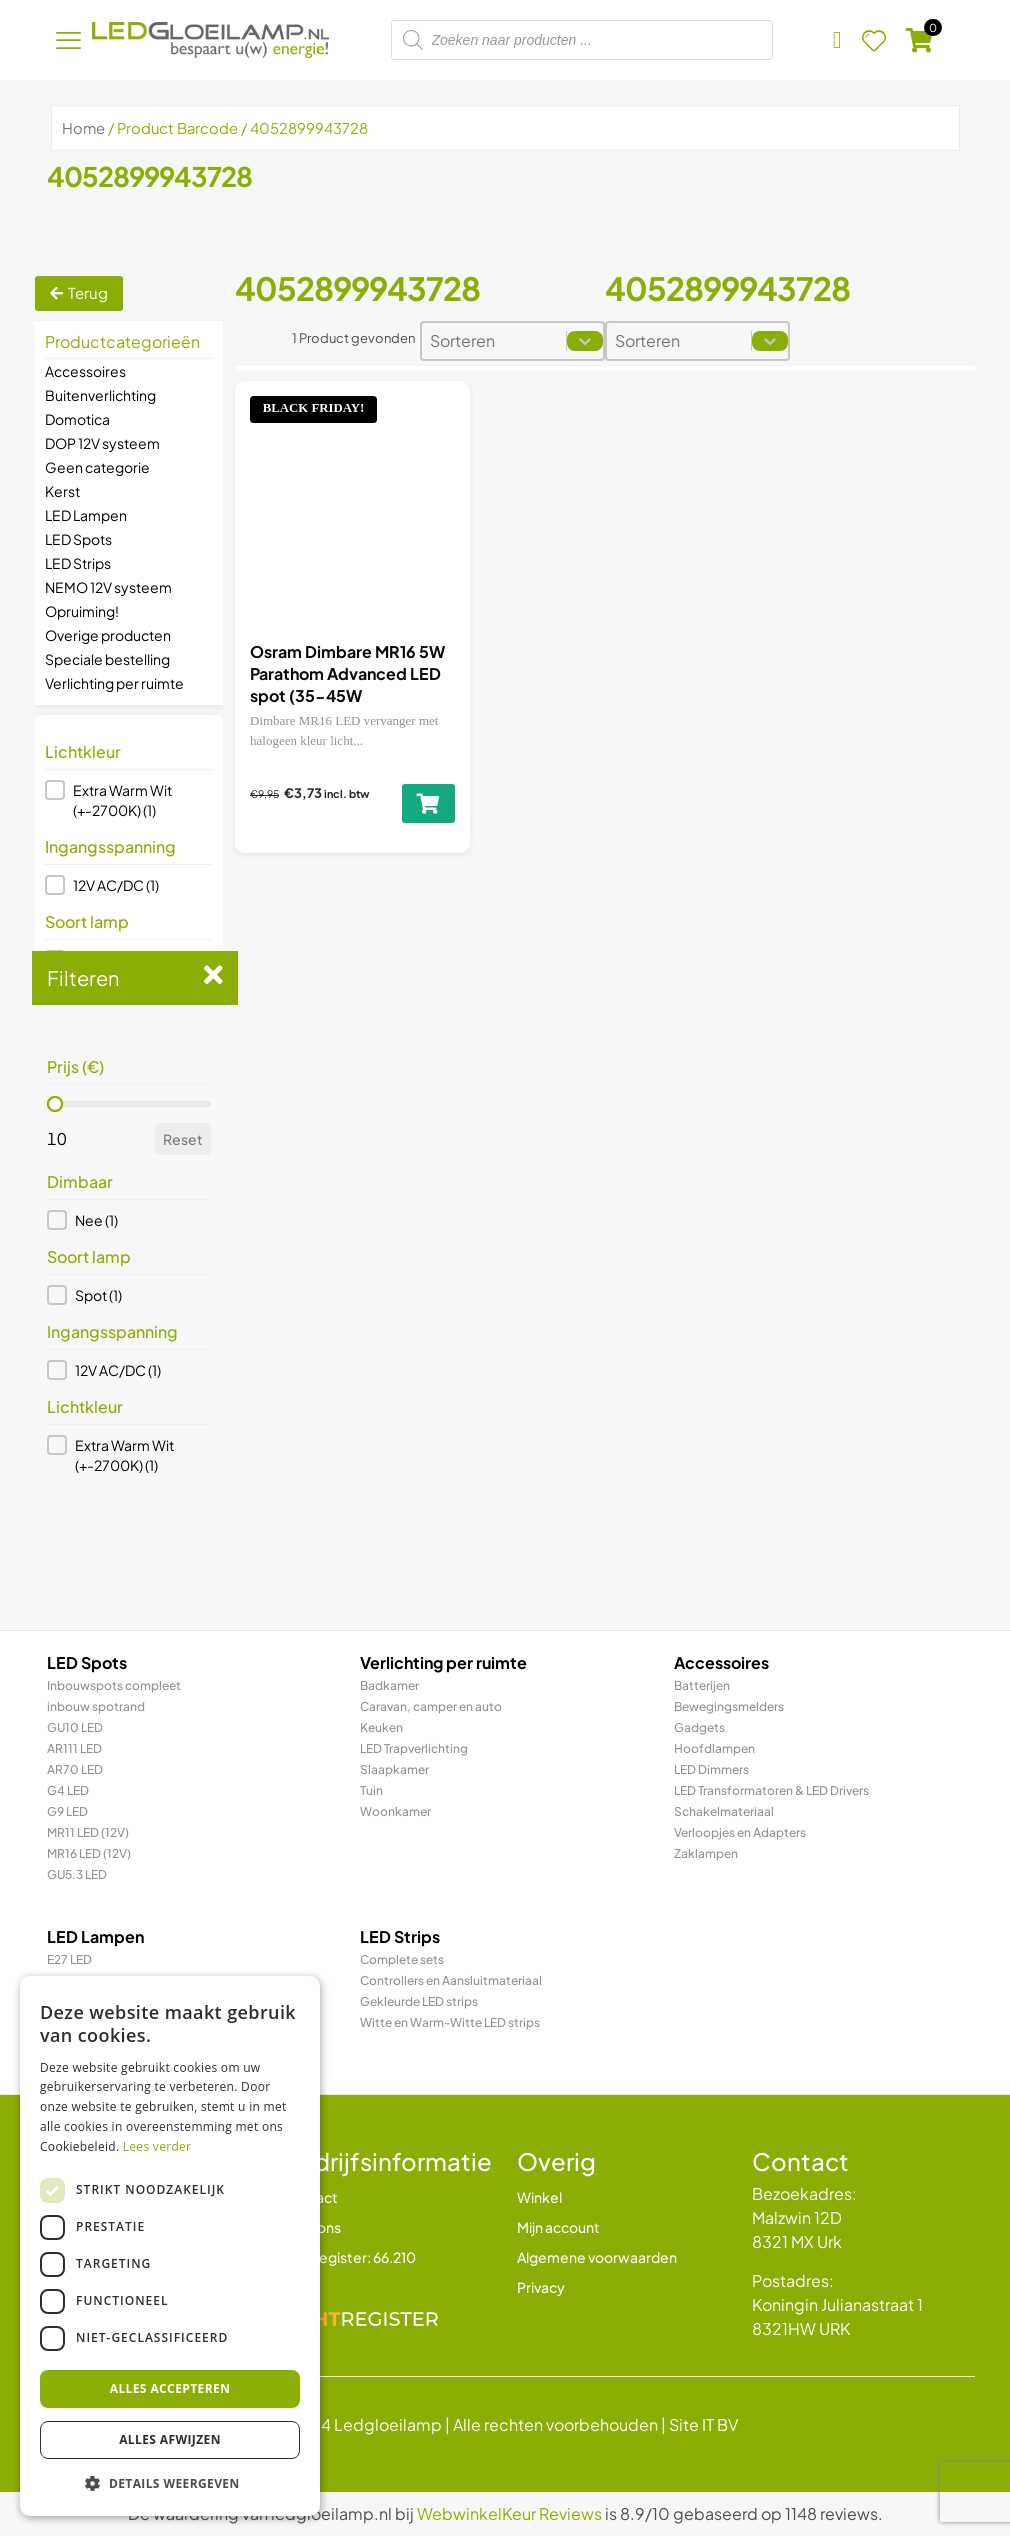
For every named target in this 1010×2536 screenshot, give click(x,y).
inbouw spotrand (96, 1706)
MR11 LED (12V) (88, 1832)
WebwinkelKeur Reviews (509, 2513)
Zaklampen (706, 1853)
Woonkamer (395, 1811)
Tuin (371, 1790)
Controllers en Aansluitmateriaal (451, 1980)
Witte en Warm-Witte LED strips (450, 2022)
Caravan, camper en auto (431, 1706)
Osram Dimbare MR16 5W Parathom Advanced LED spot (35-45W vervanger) (347, 685)
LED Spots (78, 539)
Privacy (541, 2287)
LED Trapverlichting (414, 1748)
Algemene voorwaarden (597, 2257)
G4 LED (68, 1790)
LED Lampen (86, 515)
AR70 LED (75, 1769)
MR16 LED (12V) (89, 1853)
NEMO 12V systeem (108, 587)
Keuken (381, 1727)
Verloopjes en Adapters (740, 1832)
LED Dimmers (711, 1769)
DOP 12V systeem (102, 443)
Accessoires (85, 371)
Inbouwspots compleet (114, 1685)
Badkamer (389, 1685)
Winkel (539, 2197)
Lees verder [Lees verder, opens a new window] (157, 2146)
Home (83, 128)
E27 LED (69, 1959)
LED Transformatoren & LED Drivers (771, 1790)
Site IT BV (703, 2424)
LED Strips (78, 563)
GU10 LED (75, 1727)
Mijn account (558, 2227)
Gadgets (699, 1727)
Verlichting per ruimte (114, 683)
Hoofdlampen (714, 1748)
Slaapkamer (394, 1769)
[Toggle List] (585, 341)
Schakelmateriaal (724, 1811)
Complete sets (402, 1959)
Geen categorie (97, 467)
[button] (129, 800)
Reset (183, 1139)
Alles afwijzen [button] (170, 2439)
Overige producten (108, 635)
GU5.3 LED (77, 1874)
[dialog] (170, 2246)
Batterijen (702, 1685)
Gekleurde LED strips (419, 2001)
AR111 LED (74, 1748)
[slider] (55, 1104)
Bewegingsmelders (729, 1706)
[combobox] (494, 341)
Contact (310, 2197)
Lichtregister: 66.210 (349, 2257)
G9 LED (67, 1811)
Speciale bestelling (107, 659)
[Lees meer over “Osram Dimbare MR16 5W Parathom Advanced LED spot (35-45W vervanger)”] (428, 803)
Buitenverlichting (100, 395)
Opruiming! (82, 611)
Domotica (77, 419)
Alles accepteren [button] (170, 2388)
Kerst (62, 491)
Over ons (311, 2227)
